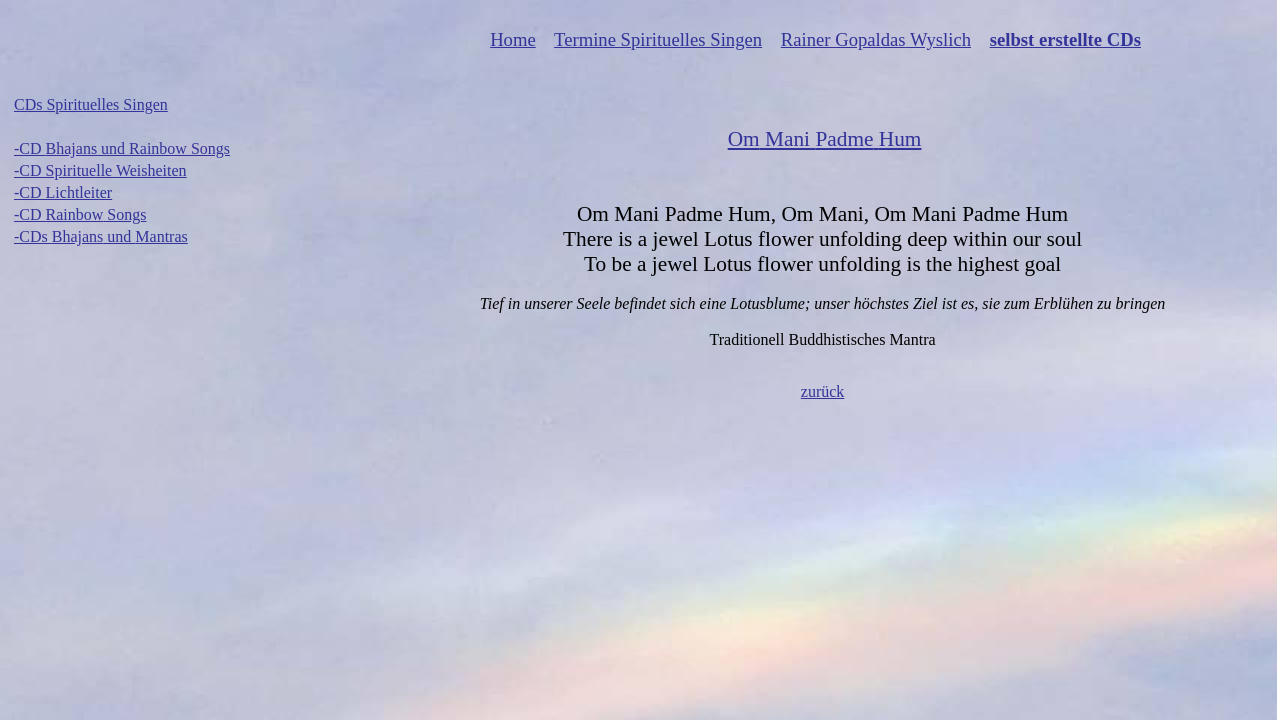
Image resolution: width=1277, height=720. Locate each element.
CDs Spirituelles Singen (91, 104)
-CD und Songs (122, 148)
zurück (823, 391)
